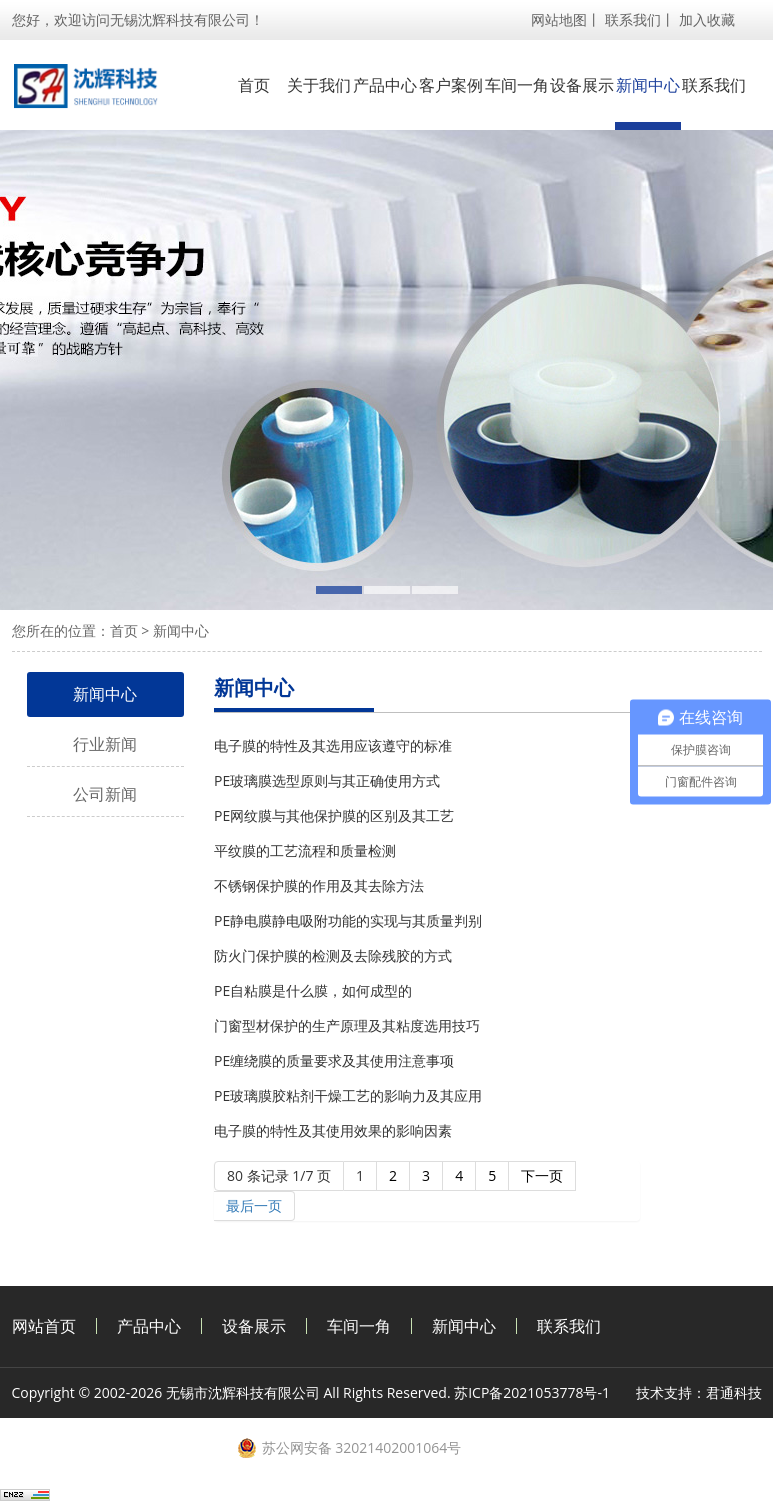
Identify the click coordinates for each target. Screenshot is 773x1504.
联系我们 (633, 19)
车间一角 (517, 85)
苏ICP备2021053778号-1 (532, 1392)
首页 (254, 85)
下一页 (542, 1175)
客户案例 (451, 85)
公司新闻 (105, 794)
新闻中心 (648, 85)
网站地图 (559, 19)
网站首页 (44, 1326)
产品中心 (385, 85)
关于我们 (319, 85)
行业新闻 (105, 744)
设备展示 (582, 85)
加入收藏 (707, 19)
